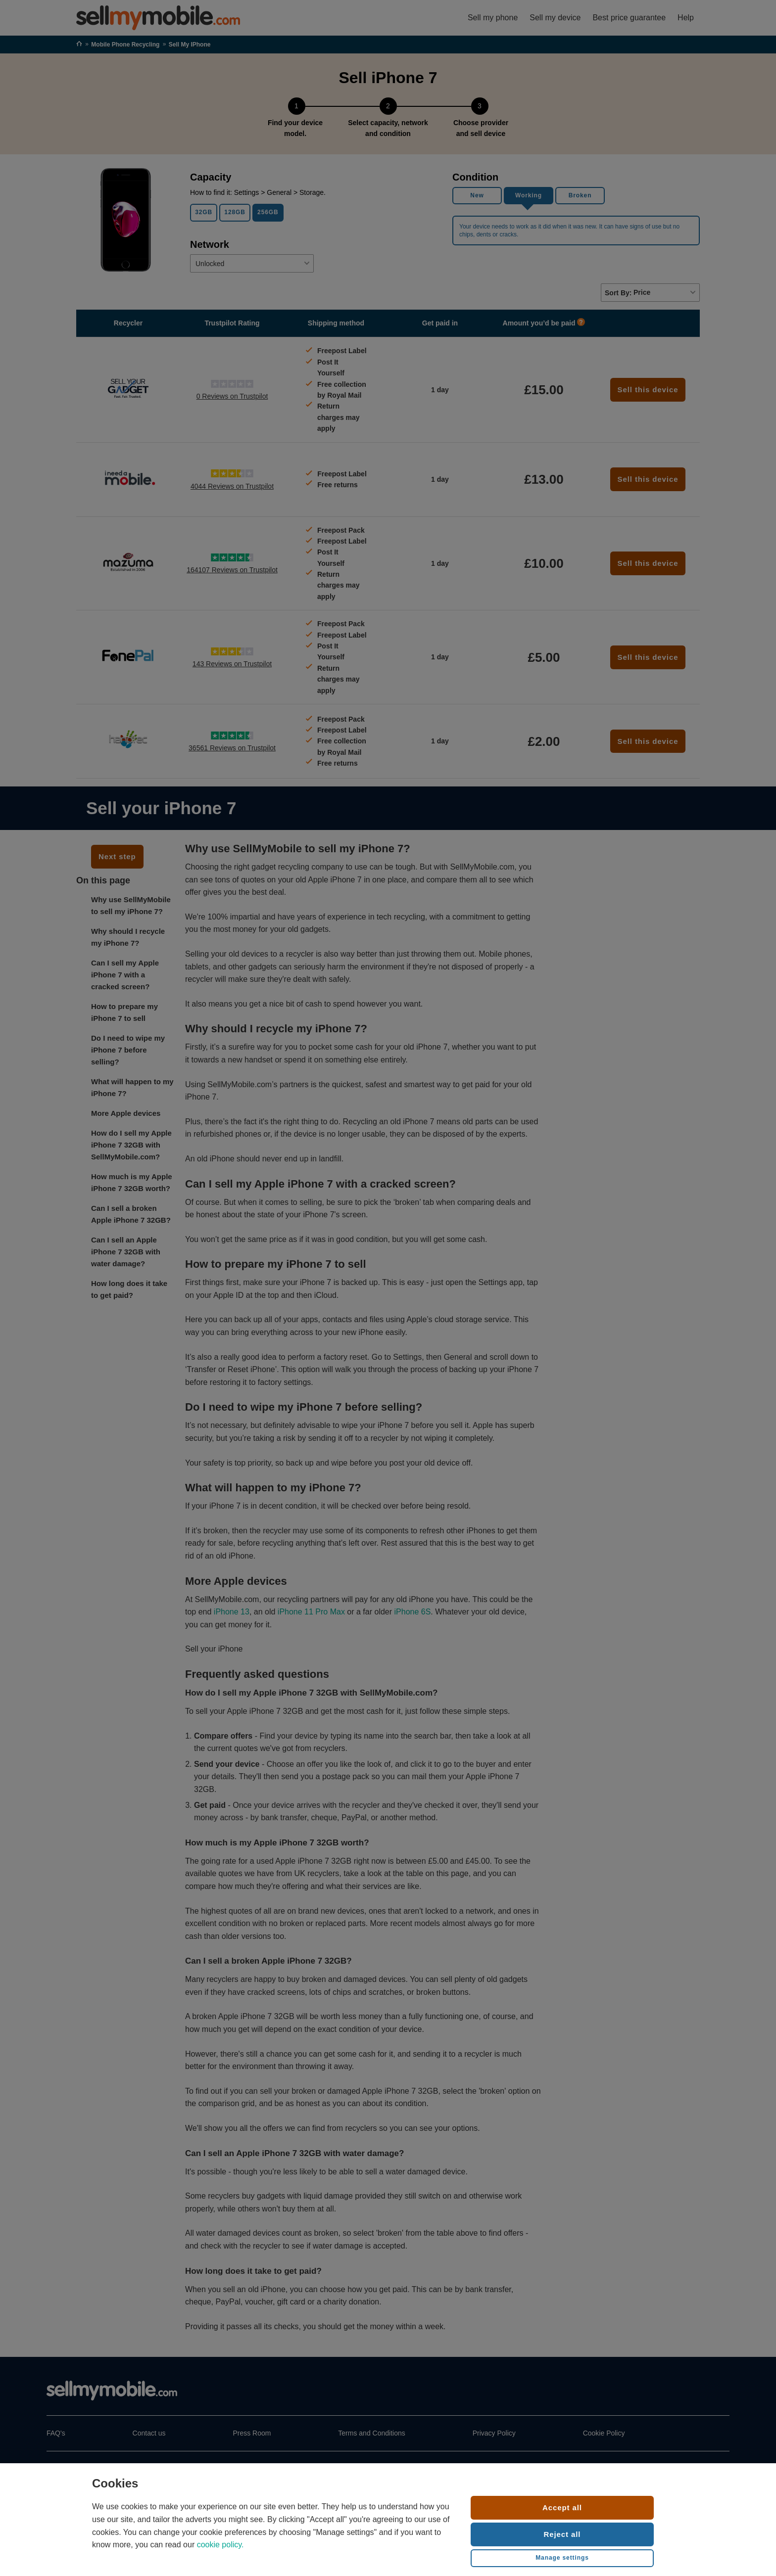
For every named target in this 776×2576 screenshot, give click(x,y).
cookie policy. (220, 2544)
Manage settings (562, 2557)
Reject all (562, 2534)
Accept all (562, 2507)
